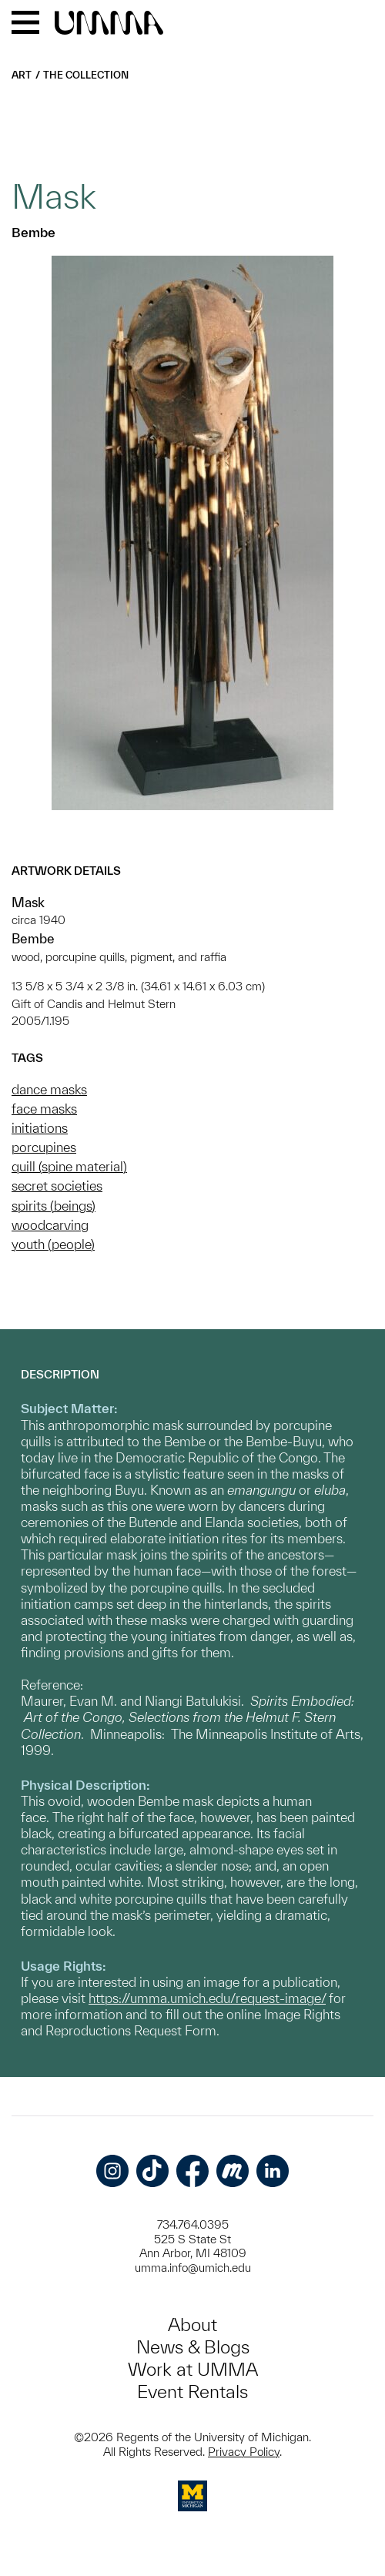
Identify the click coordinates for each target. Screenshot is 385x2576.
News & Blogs (192, 2346)
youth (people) (53, 1244)
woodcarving (50, 1225)
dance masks (49, 1089)
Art (22, 75)
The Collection (86, 75)
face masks (44, 1108)
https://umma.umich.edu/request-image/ (207, 1998)
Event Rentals (192, 2391)
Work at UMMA (193, 2369)
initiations (40, 1128)
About (192, 2324)
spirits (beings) (53, 1205)
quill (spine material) (69, 1166)
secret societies (57, 1185)
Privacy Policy (244, 2451)
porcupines (44, 1147)
